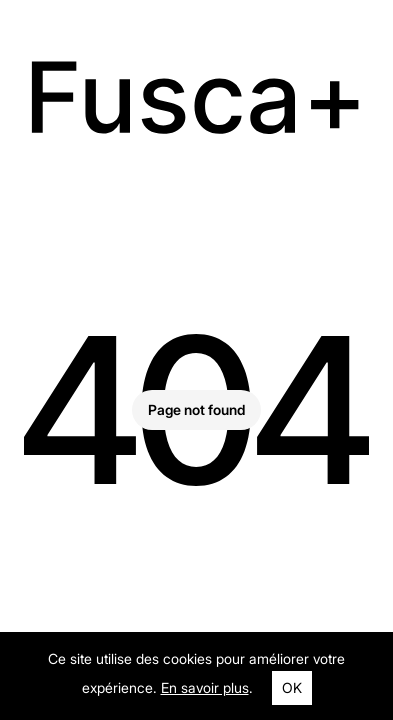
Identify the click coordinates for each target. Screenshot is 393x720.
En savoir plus (205, 687)
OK (292, 687)
